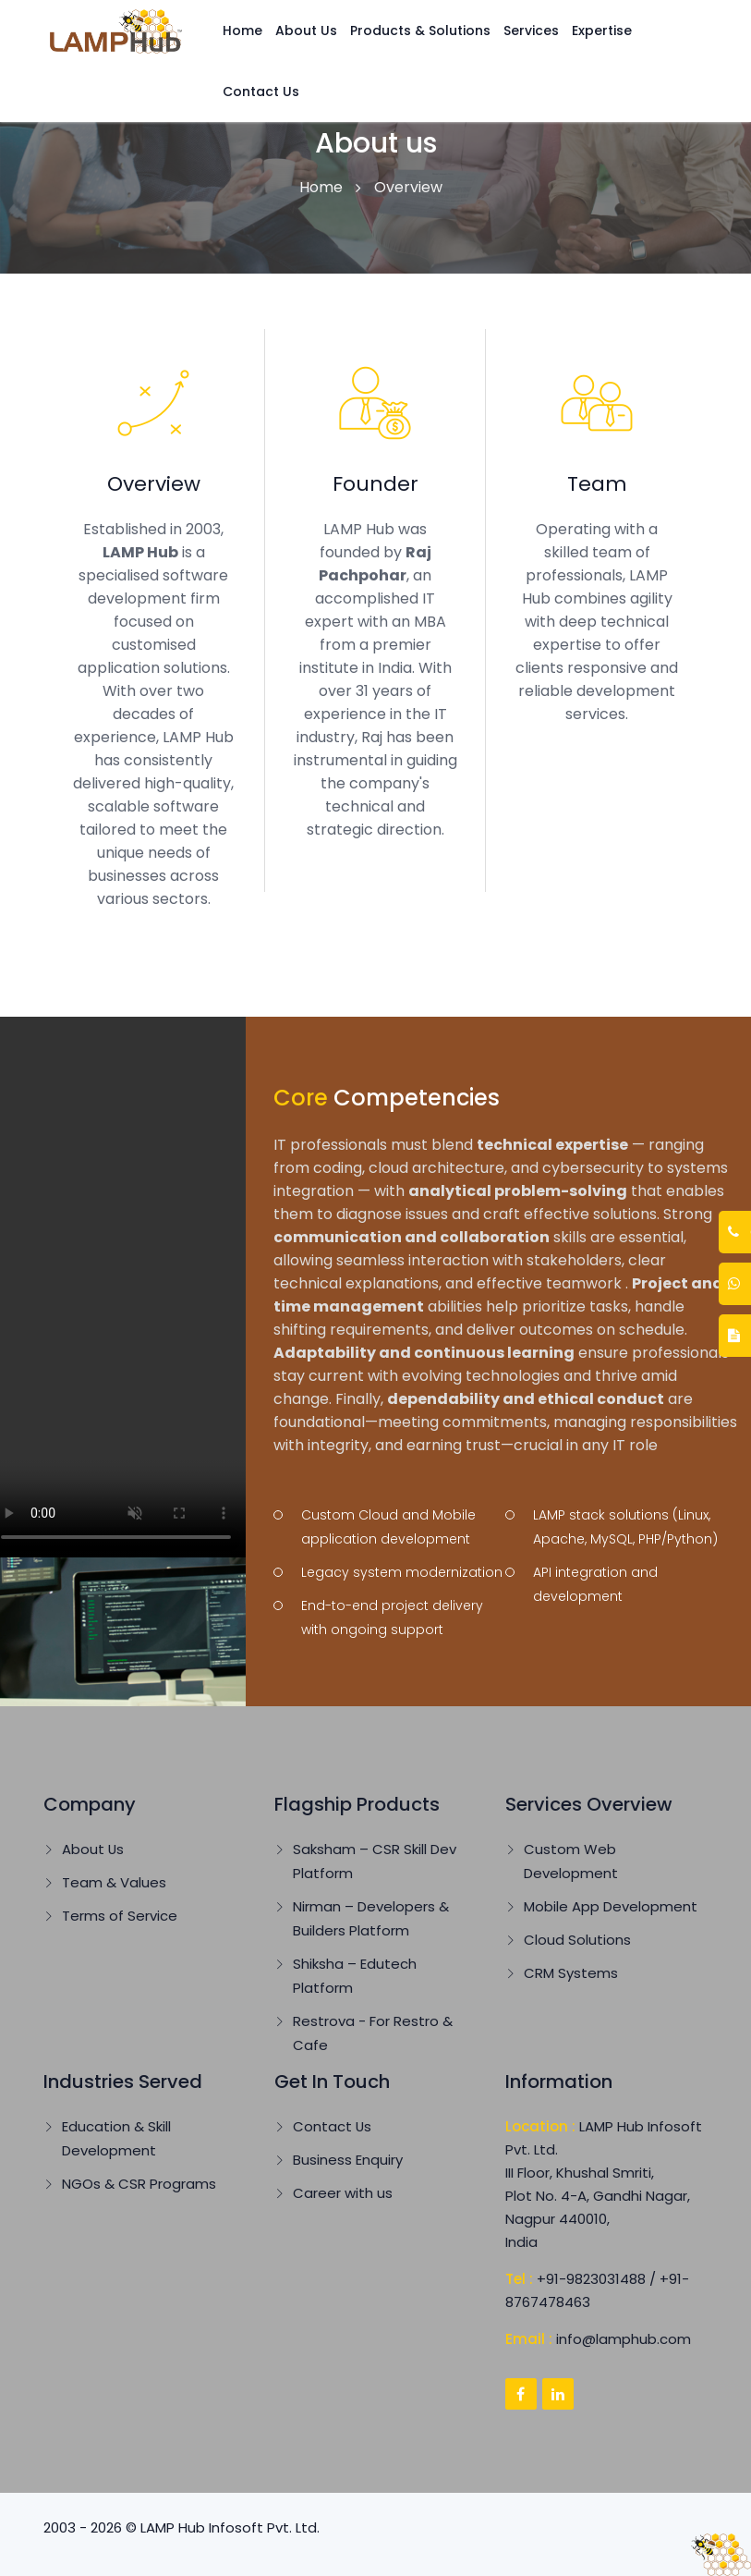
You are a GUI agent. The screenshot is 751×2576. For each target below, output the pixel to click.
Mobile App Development (610, 1906)
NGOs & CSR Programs (139, 2183)
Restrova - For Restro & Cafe (373, 2033)
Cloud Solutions (577, 1939)
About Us (306, 30)
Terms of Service (119, 1915)
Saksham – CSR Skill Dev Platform (374, 1861)
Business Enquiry (348, 2159)
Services (531, 30)
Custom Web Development (571, 1861)
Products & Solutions (420, 30)
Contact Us (261, 91)
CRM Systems (571, 1973)
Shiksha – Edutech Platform (355, 1975)
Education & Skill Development (116, 2138)
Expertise (602, 30)
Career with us (343, 2193)
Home (242, 30)
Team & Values (114, 1882)
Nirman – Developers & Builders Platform (371, 1918)
